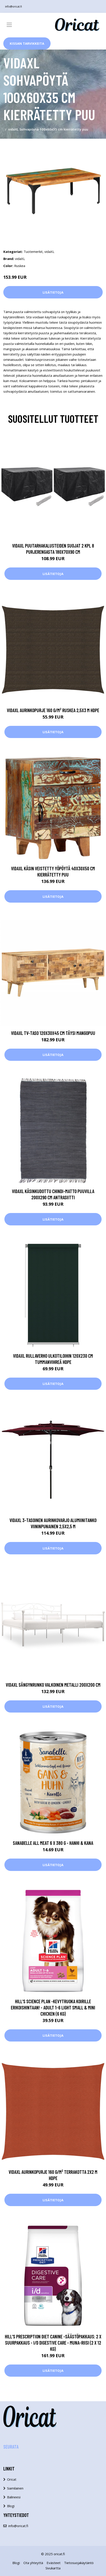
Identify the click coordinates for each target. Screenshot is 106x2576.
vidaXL (49, 251)
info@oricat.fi (13, 6)
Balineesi (14, 2497)
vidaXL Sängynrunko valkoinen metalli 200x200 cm (53, 1685)
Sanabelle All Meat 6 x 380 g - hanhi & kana (53, 1843)
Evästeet (54, 2563)
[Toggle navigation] (9, 25)
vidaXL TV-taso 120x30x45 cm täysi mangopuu (53, 1033)
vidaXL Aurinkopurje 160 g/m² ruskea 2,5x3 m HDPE (53, 710)
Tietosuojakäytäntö (79, 2563)
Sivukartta (53, 2568)
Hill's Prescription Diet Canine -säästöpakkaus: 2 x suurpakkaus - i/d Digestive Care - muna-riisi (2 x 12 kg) (53, 2343)
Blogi (11, 2506)
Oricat (11, 2479)
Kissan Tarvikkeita (27, 43)
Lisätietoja (53, 292)
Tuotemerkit (33, 251)
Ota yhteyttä (33, 2563)
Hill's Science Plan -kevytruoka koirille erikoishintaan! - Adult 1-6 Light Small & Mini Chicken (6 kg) (53, 2007)
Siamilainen (15, 2488)
